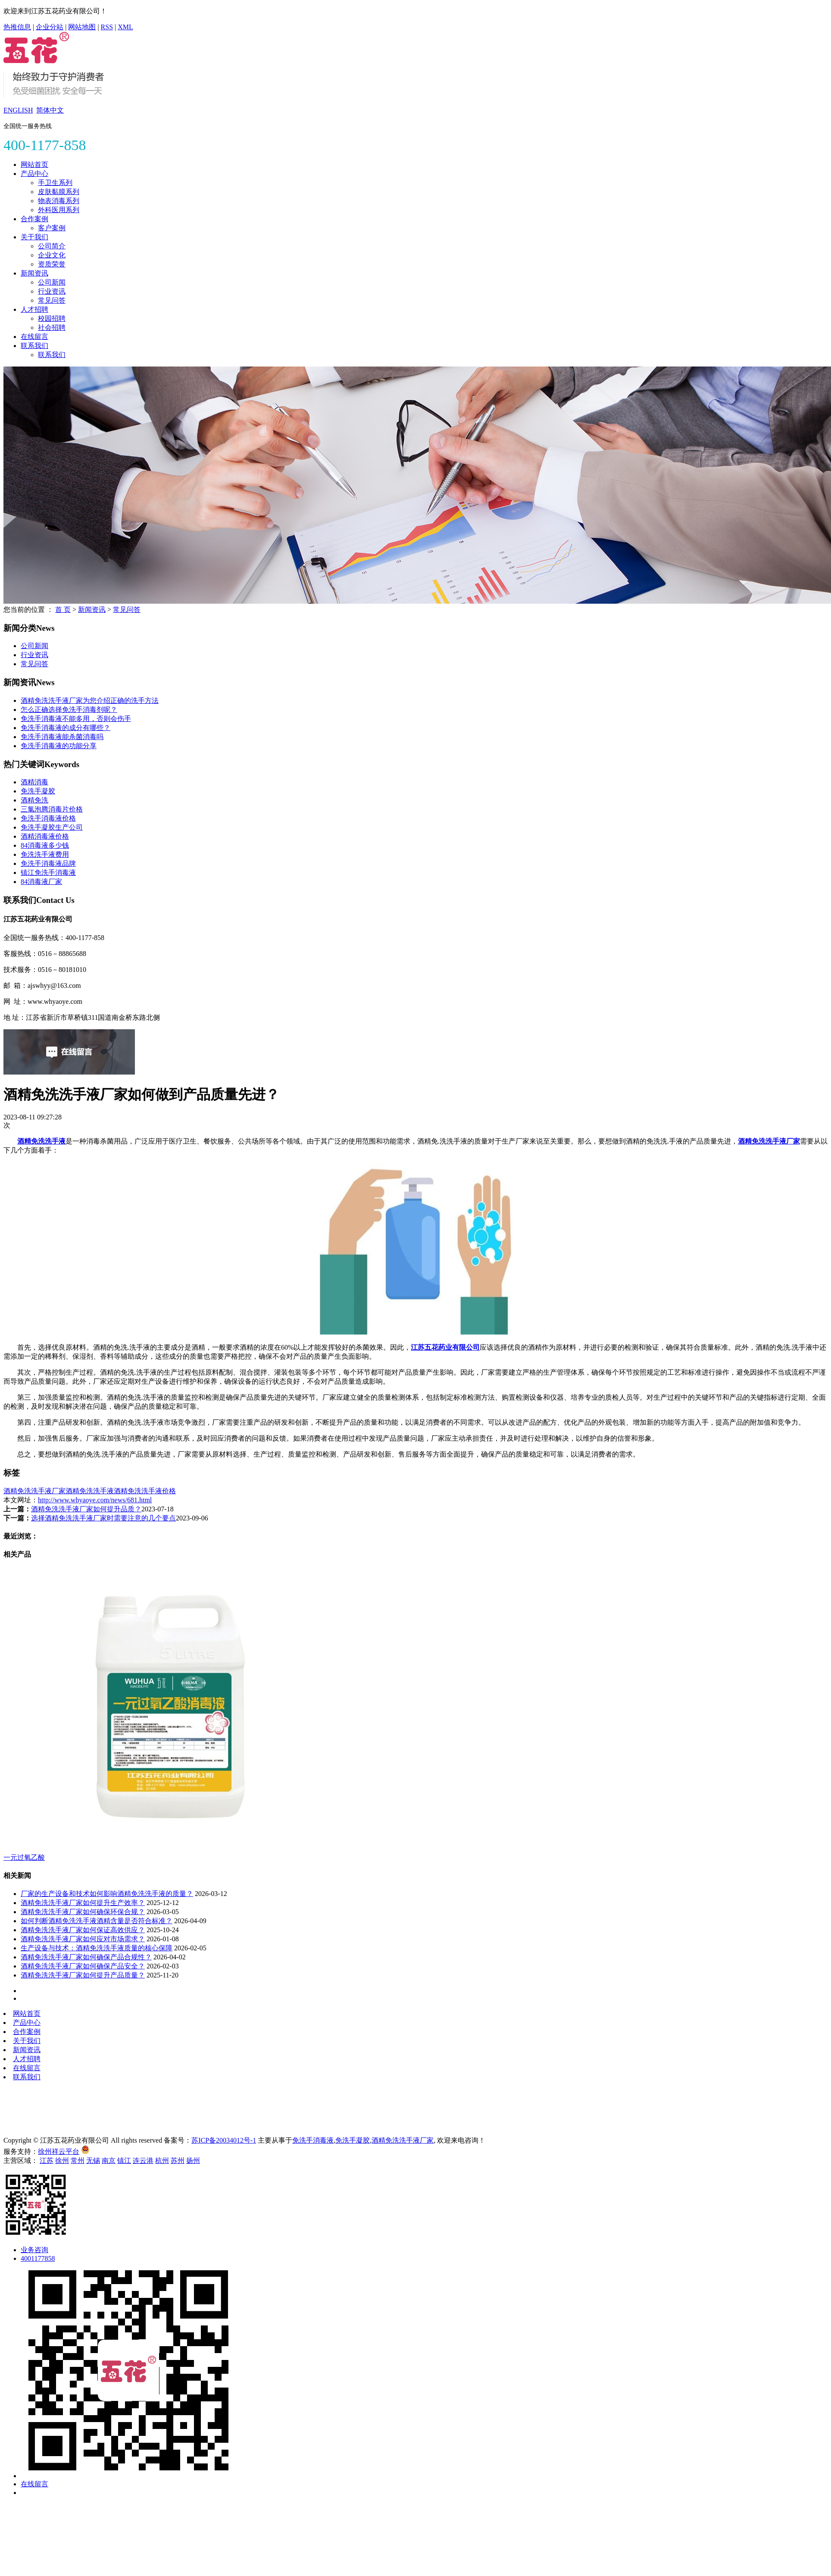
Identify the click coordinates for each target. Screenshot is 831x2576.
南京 (109, 2160)
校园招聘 (52, 318)
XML (125, 27)
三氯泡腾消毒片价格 (52, 809)
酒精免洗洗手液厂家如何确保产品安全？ (83, 1966)
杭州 (162, 2160)
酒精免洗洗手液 (90, 1491)
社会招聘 (52, 327)
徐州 (62, 2160)
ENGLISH (18, 110)
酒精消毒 (34, 782)
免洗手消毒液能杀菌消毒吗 (62, 736)
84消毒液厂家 (41, 881)
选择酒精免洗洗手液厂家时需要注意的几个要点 (103, 1518)
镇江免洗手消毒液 (48, 872)
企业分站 (49, 27)
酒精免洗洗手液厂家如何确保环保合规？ (83, 1911)
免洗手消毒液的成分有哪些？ (65, 727)
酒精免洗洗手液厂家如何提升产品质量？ (83, 1975)
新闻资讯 (34, 273)
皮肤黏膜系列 (58, 191)
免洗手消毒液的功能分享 (59, 745)
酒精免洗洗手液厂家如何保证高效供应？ (83, 1930)
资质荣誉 (52, 264)
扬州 (193, 2160)
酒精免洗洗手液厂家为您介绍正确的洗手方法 (90, 700)
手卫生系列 (55, 182)
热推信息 (17, 27)
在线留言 (34, 336)
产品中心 (34, 173)
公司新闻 (52, 282)
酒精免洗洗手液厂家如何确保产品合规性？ (86, 1957)
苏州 (177, 2160)
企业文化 (52, 255)
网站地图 (82, 27)
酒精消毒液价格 (45, 836)
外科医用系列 (58, 209)
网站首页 (34, 164)
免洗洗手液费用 (45, 854)
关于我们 (34, 237)
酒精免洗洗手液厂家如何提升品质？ (86, 1509)
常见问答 (52, 300)
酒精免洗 (34, 800)
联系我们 (34, 345)
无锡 (93, 2160)
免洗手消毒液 (313, 2140)
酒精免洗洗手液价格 (145, 1491)
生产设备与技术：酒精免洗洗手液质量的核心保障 (96, 1948)
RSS (107, 27)
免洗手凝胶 (38, 791)
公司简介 (52, 246)
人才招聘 (34, 309)
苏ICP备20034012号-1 (223, 2140)
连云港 (143, 2160)
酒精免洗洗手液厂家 (34, 1491)
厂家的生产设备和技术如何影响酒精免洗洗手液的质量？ (107, 1893)
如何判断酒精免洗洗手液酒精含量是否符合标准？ (96, 1920)
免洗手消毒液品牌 (48, 863)
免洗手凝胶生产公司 (52, 827)
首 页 (63, 609)
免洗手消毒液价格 (48, 818)
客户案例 (52, 228)
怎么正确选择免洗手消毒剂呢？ (69, 709)
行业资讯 (52, 291)
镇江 (124, 2160)
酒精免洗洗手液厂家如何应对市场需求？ (83, 1939)
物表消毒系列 (58, 200)
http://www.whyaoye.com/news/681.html (95, 1500)
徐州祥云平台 (58, 2151)
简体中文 (50, 110)
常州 (77, 2160)
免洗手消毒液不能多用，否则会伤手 (76, 718)
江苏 (46, 2160)
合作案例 (34, 219)
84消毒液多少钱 (45, 845)
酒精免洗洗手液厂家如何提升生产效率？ (83, 1902)
